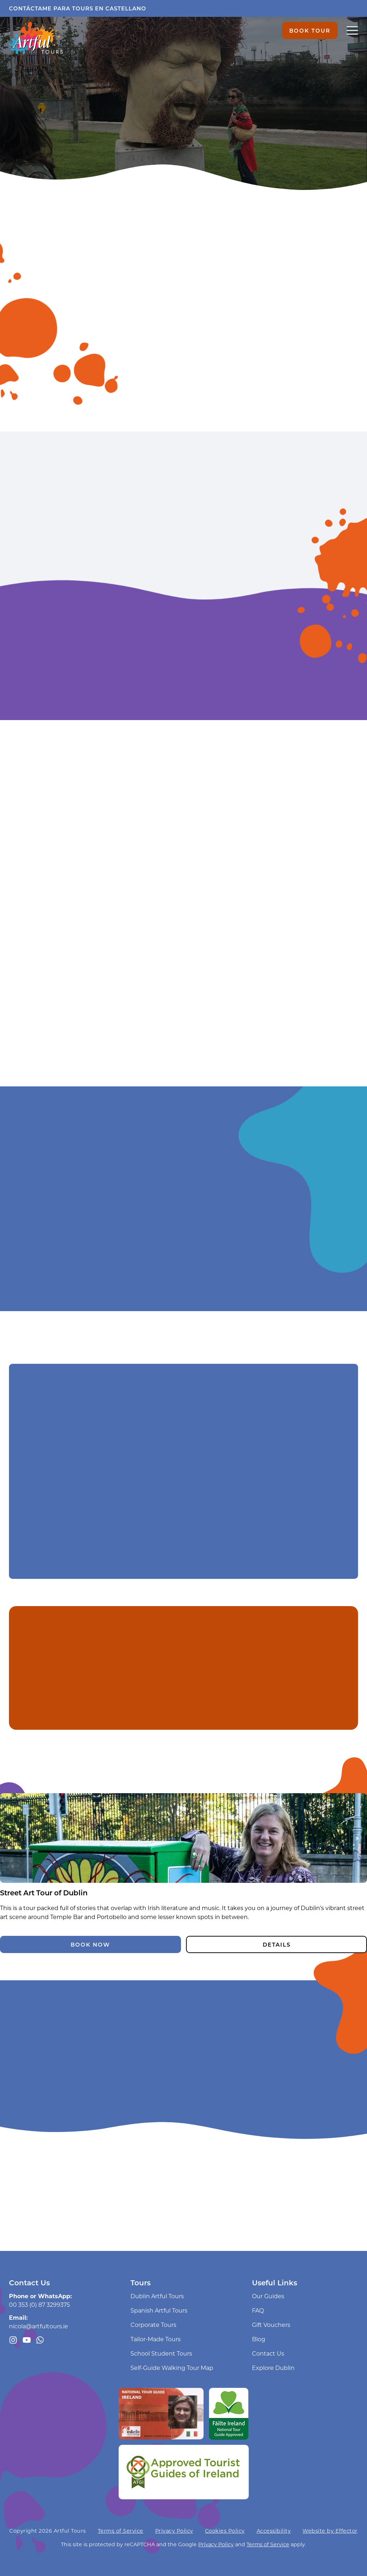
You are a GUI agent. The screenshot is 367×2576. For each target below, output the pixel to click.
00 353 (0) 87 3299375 (39, 2304)
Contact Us (268, 2353)
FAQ (258, 2310)
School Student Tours (161, 2353)
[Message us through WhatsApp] (40, 2340)
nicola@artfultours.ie (38, 2326)
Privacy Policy (174, 2530)
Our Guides (268, 2296)
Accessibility (274, 2530)
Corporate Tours (153, 2324)
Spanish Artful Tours (158, 2310)
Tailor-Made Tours (155, 2339)
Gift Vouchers (271, 2324)
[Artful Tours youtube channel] (27, 2340)
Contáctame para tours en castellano (77, 8)
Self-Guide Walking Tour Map (171, 2367)
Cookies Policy (225, 2530)
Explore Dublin (273, 2367)
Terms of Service (120, 2530)
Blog (258, 2339)
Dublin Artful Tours (157, 2296)
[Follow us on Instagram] (13, 2340)
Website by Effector (330, 2530)
